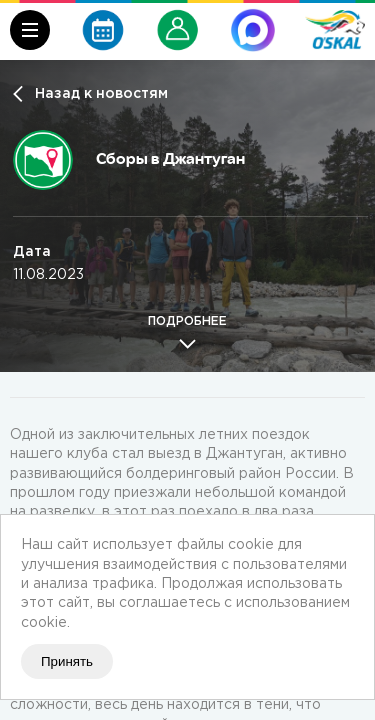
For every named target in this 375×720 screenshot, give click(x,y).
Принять (67, 661)
